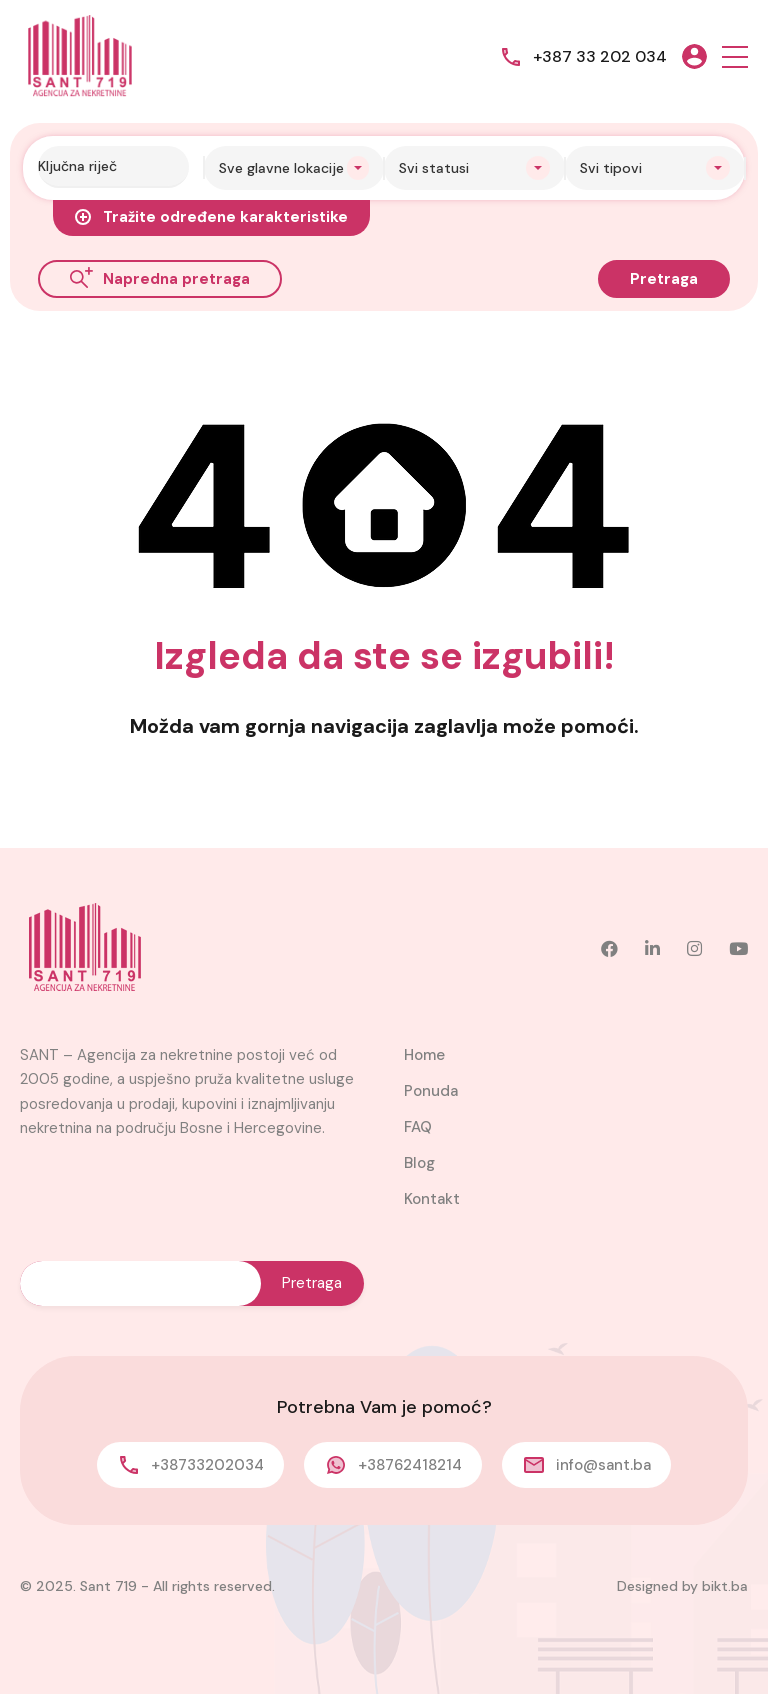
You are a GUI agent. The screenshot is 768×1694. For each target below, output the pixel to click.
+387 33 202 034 (600, 56)
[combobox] (294, 168)
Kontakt (432, 1199)
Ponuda (431, 1091)
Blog (419, 1163)
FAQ (418, 1127)
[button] (735, 56)
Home (424, 1055)
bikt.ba (725, 1586)
